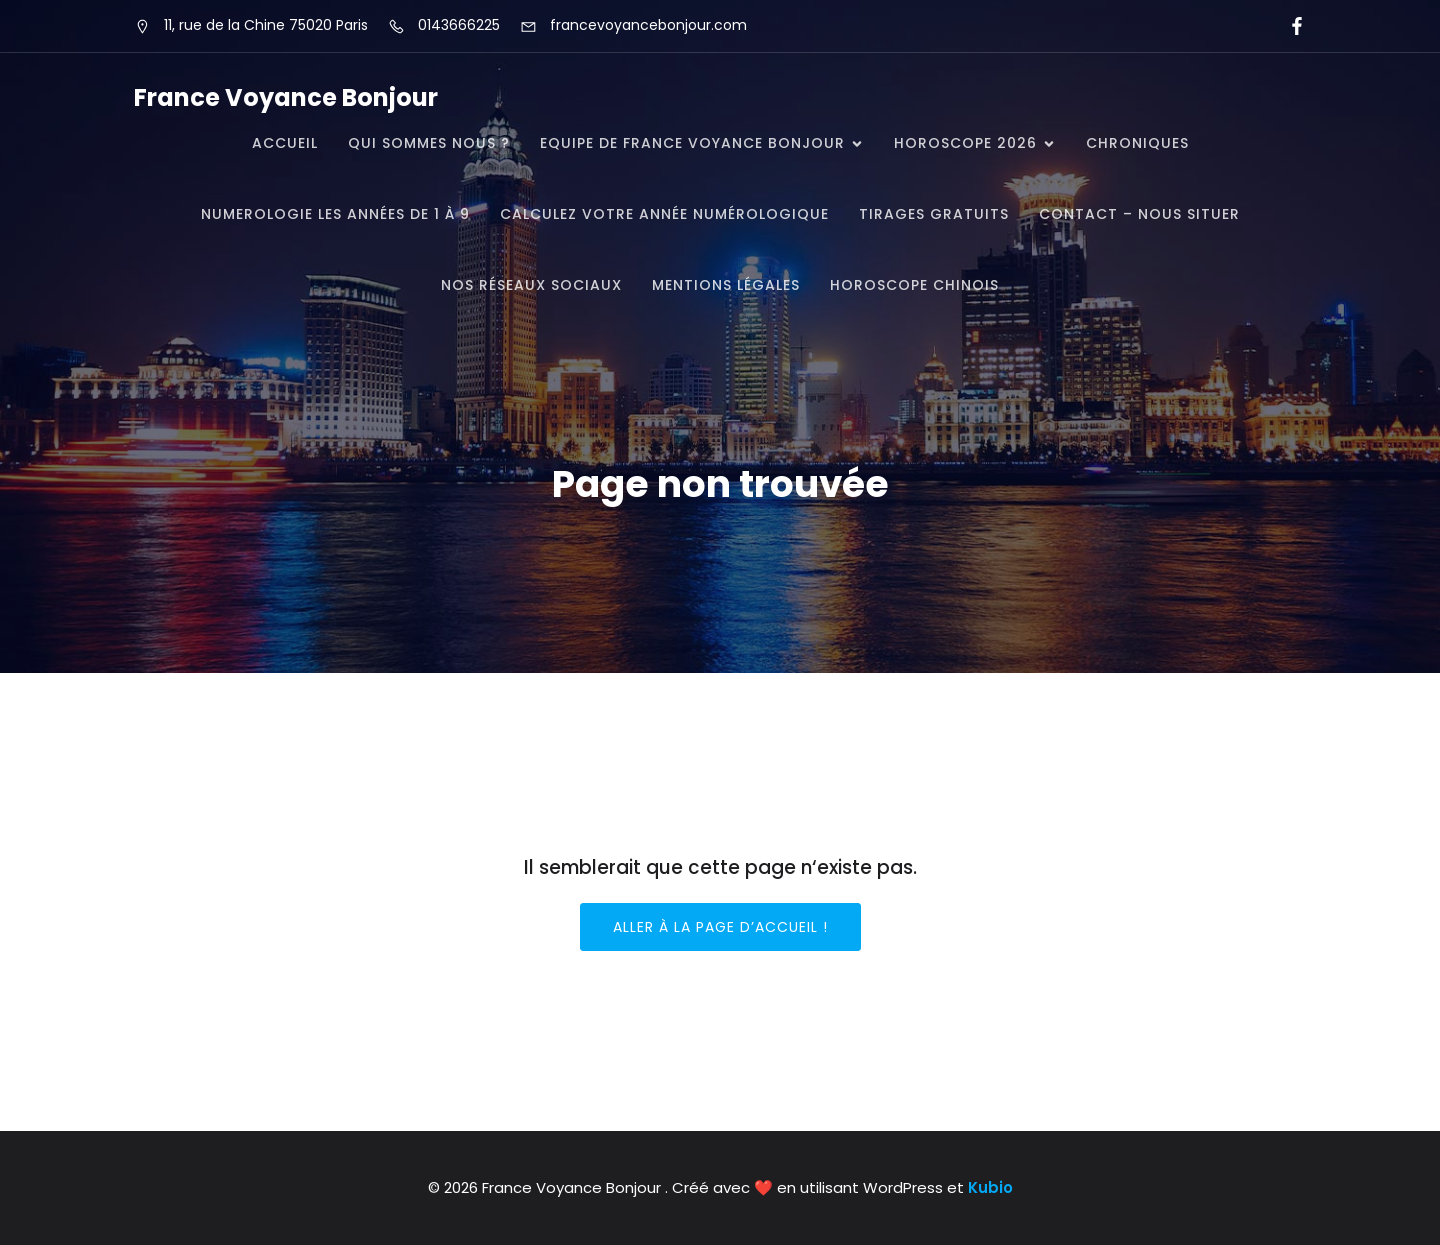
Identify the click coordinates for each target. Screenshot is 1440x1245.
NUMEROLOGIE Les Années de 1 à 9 (335, 214)
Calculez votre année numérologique (664, 214)
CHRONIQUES (1137, 143)
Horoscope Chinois (914, 285)
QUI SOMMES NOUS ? (429, 143)
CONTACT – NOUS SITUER (1139, 214)
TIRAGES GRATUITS (934, 214)
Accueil (285, 143)
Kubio (990, 1187)
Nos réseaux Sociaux (531, 285)
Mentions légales (726, 285)
